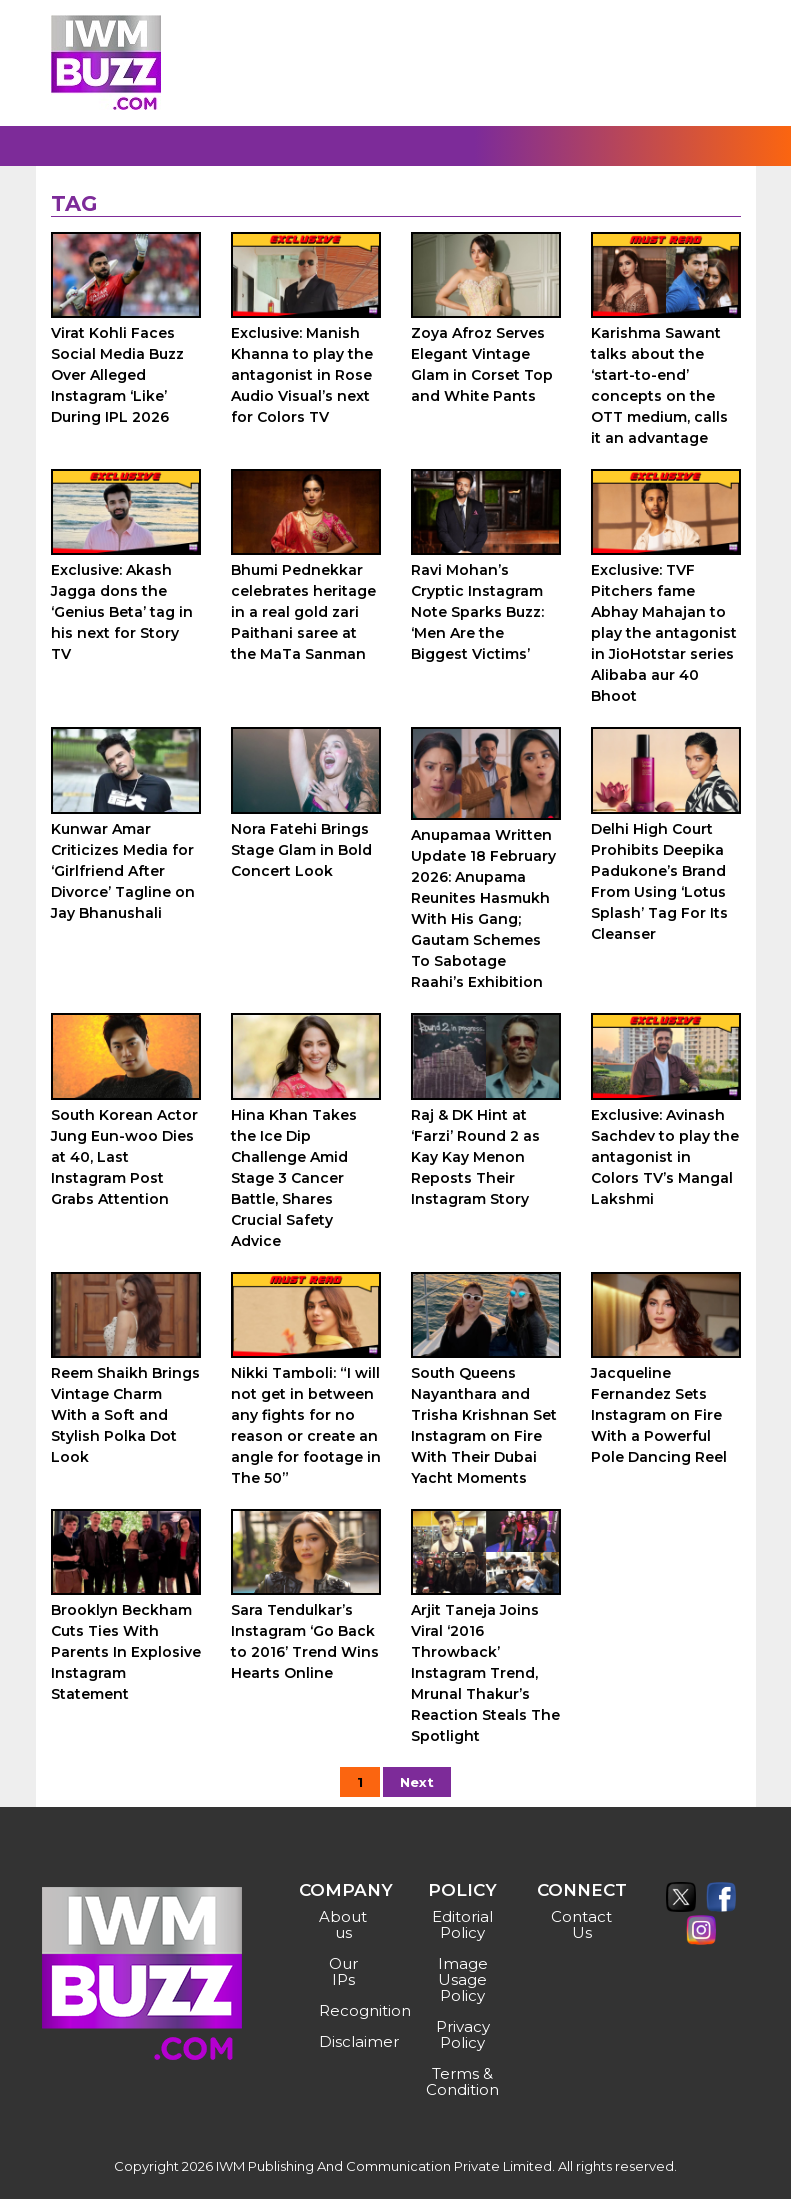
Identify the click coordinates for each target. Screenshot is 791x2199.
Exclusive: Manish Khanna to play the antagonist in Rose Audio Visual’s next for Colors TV (302, 375)
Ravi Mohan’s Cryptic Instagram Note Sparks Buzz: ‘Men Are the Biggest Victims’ (477, 612)
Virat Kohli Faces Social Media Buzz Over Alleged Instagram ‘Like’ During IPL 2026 (117, 375)
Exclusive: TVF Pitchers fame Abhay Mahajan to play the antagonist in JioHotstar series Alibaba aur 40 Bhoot (664, 633)
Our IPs (343, 1971)
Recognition (346, 2010)
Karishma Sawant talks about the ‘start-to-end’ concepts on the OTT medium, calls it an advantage (659, 385)
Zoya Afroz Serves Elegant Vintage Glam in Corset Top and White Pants (482, 364)
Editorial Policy (462, 1924)
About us (343, 1924)
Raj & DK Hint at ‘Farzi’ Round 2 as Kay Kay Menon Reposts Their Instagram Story (475, 1157)
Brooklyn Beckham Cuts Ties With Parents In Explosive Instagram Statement (126, 1652)
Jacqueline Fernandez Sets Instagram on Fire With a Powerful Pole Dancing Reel (659, 1415)
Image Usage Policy (463, 1979)
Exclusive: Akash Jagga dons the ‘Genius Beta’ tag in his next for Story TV (122, 612)
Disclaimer (346, 2041)
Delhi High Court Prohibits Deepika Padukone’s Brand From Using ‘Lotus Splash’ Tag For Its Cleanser (659, 881)
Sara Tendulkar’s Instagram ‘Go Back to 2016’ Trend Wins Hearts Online (305, 1641)
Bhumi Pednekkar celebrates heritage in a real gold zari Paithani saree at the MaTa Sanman (303, 612)
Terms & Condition (462, 2081)
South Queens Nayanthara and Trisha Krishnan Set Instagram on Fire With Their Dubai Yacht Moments (484, 1425)
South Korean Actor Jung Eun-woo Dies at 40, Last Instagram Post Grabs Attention (124, 1157)
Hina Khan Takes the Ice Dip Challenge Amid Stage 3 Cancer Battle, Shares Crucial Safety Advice (294, 1178)
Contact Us (581, 1924)
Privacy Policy (463, 2034)
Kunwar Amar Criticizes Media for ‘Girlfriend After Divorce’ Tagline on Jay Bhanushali (123, 871)
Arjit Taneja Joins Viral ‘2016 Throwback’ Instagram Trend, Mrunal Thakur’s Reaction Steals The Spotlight (485, 1673)
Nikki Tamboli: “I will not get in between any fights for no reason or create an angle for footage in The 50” (306, 1425)
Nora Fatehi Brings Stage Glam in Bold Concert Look (301, 850)
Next (417, 1782)
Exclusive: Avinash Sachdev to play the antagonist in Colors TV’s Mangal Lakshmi (665, 1157)
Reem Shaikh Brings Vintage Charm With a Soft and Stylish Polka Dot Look (125, 1415)
